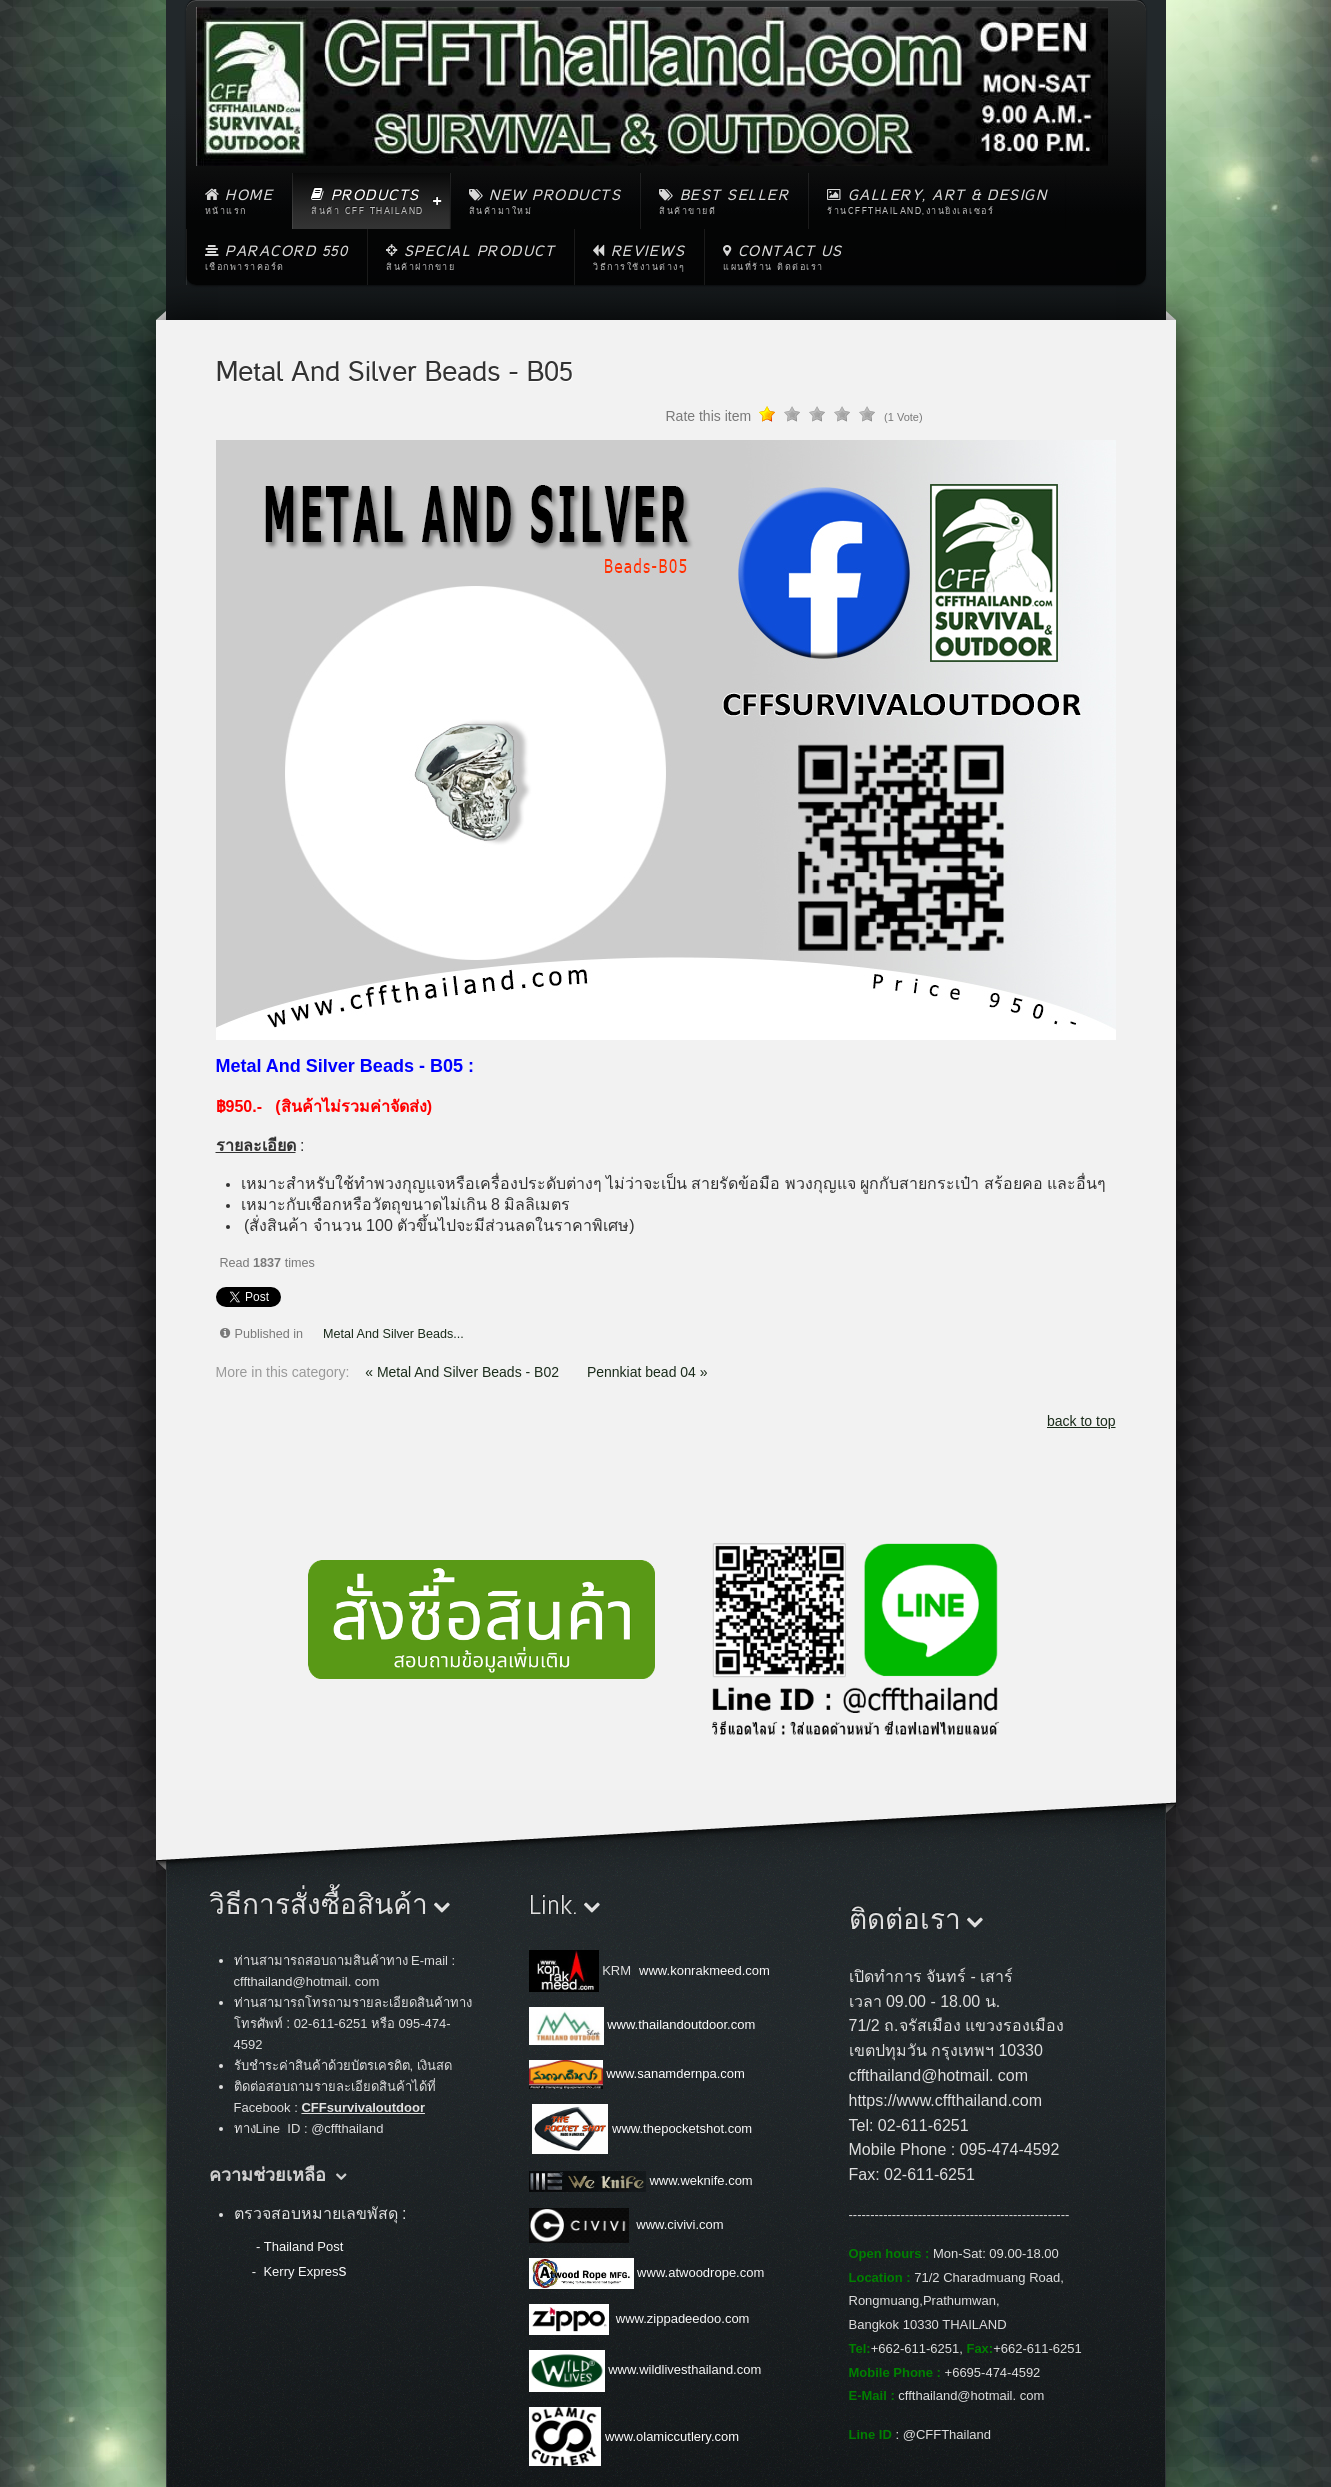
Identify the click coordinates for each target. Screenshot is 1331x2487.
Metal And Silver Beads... (393, 1334)
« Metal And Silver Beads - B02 (464, 1372)
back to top (1081, 1421)
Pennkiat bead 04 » (647, 1372)
